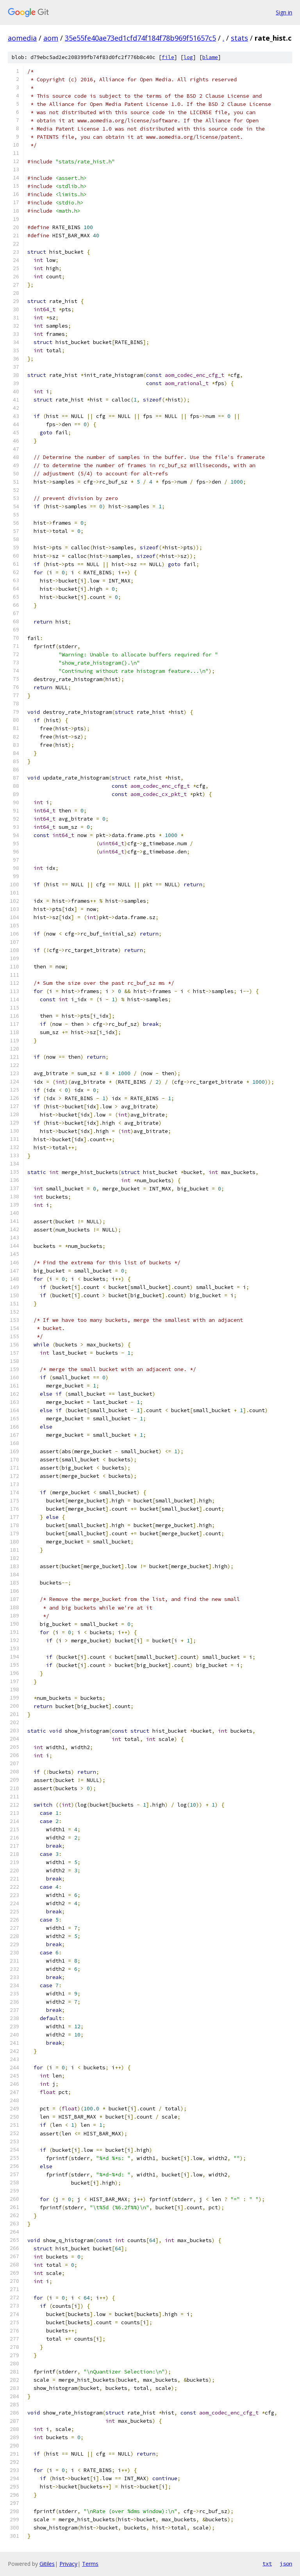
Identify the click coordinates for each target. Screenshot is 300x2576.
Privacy (68, 2563)
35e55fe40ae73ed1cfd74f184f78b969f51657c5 (140, 38)
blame (210, 57)
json (286, 2563)
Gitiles (47, 2563)
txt (267, 2563)
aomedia (22, 38)
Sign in (284, 12)
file (168, 57)
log (188, 57)
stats (239, 38)
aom (50, 38)
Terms (90, 2563)
